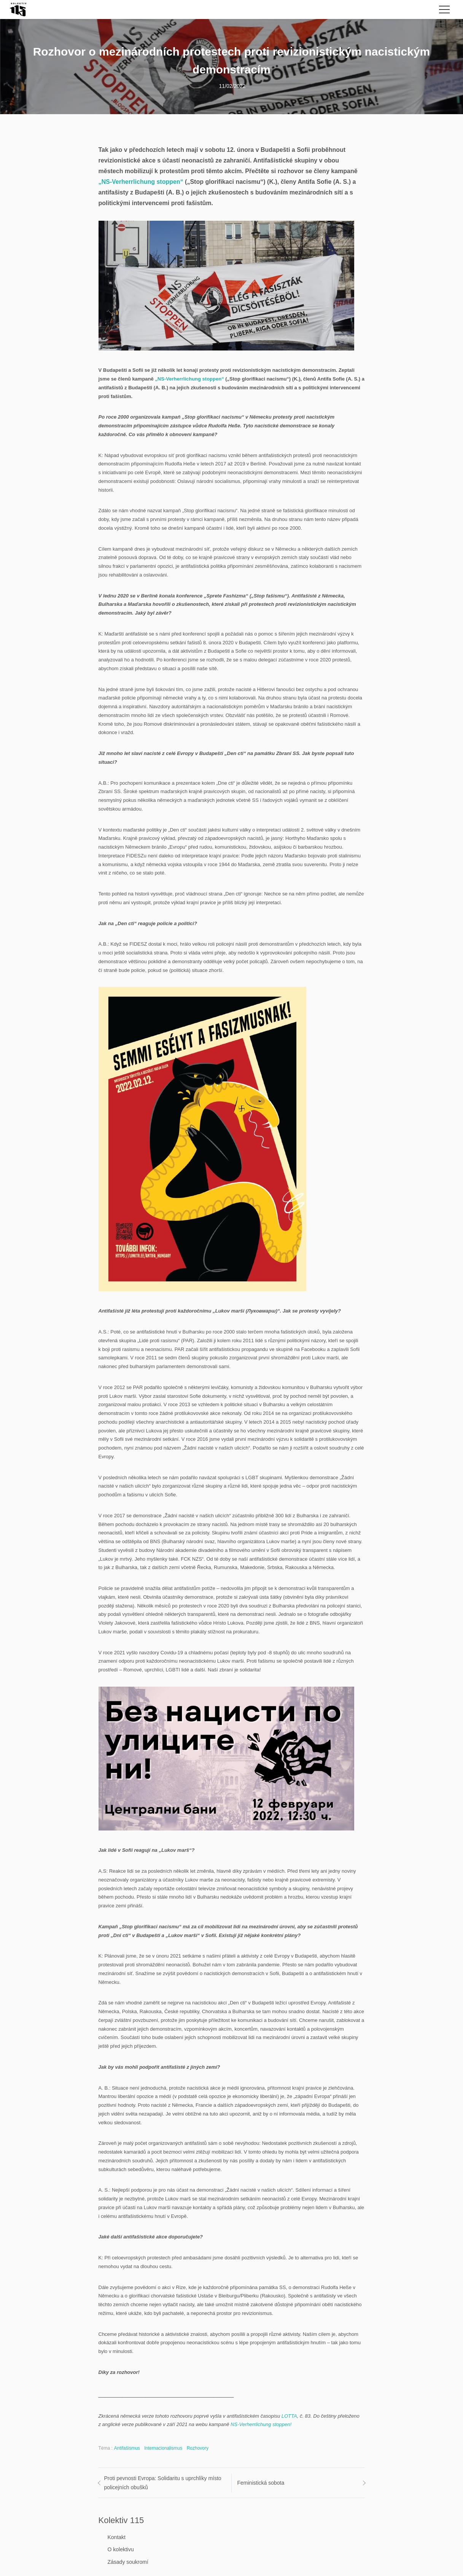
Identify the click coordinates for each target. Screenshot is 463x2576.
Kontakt (117, 2537)
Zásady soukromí (128, 2562)
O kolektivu (121, 2549)
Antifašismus (127, 2448)
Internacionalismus (163, 2448)
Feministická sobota (261, 2483)
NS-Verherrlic (245, 2424)
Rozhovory (197, 2448)
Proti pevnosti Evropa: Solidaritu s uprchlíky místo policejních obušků (162, 2483)
